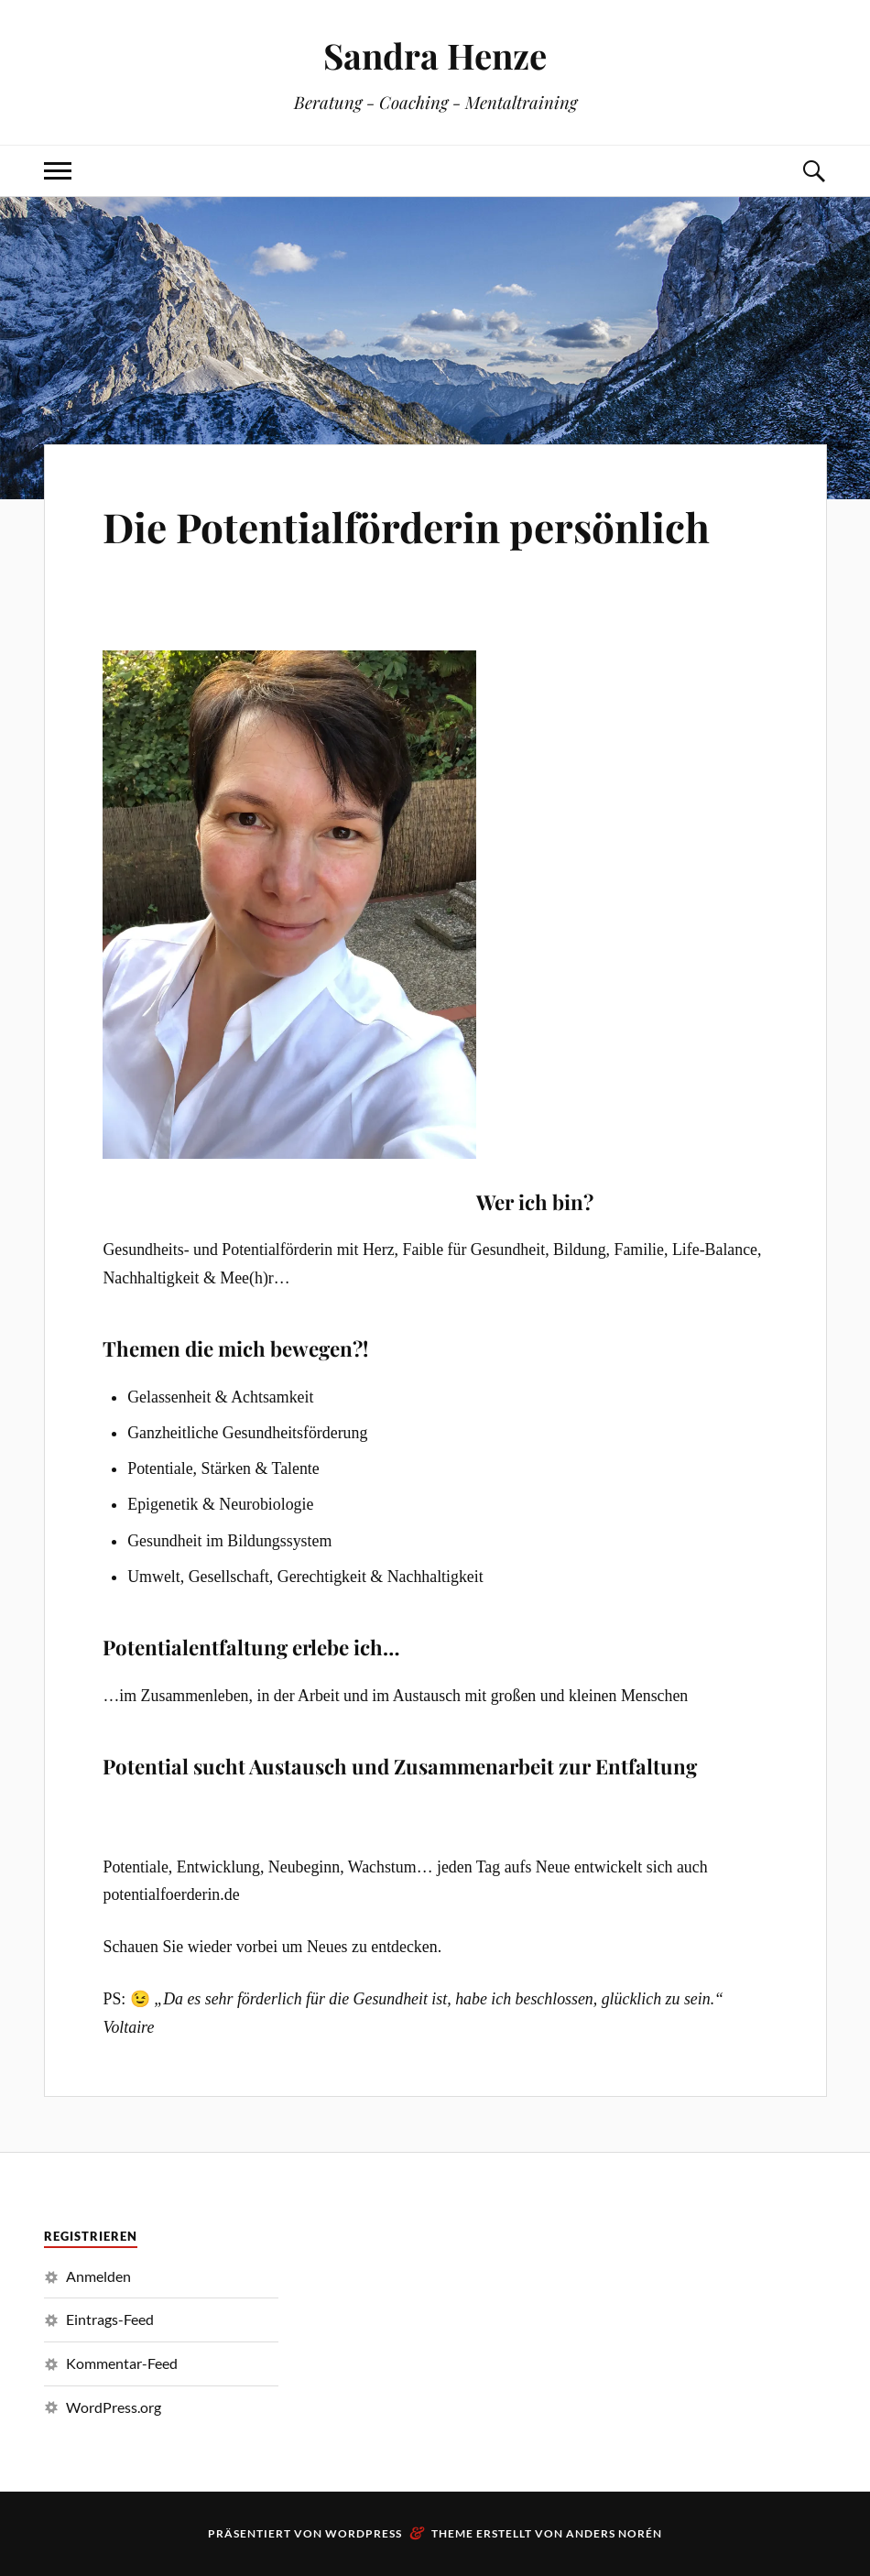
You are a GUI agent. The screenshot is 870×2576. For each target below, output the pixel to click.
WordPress (363, 2533)
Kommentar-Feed (122, 2363)
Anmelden (98, 2276)
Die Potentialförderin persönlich (406, 526)
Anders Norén (614, 2533)
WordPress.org (113, 2407)
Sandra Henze (435, 55)
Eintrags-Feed (110, 2319)
